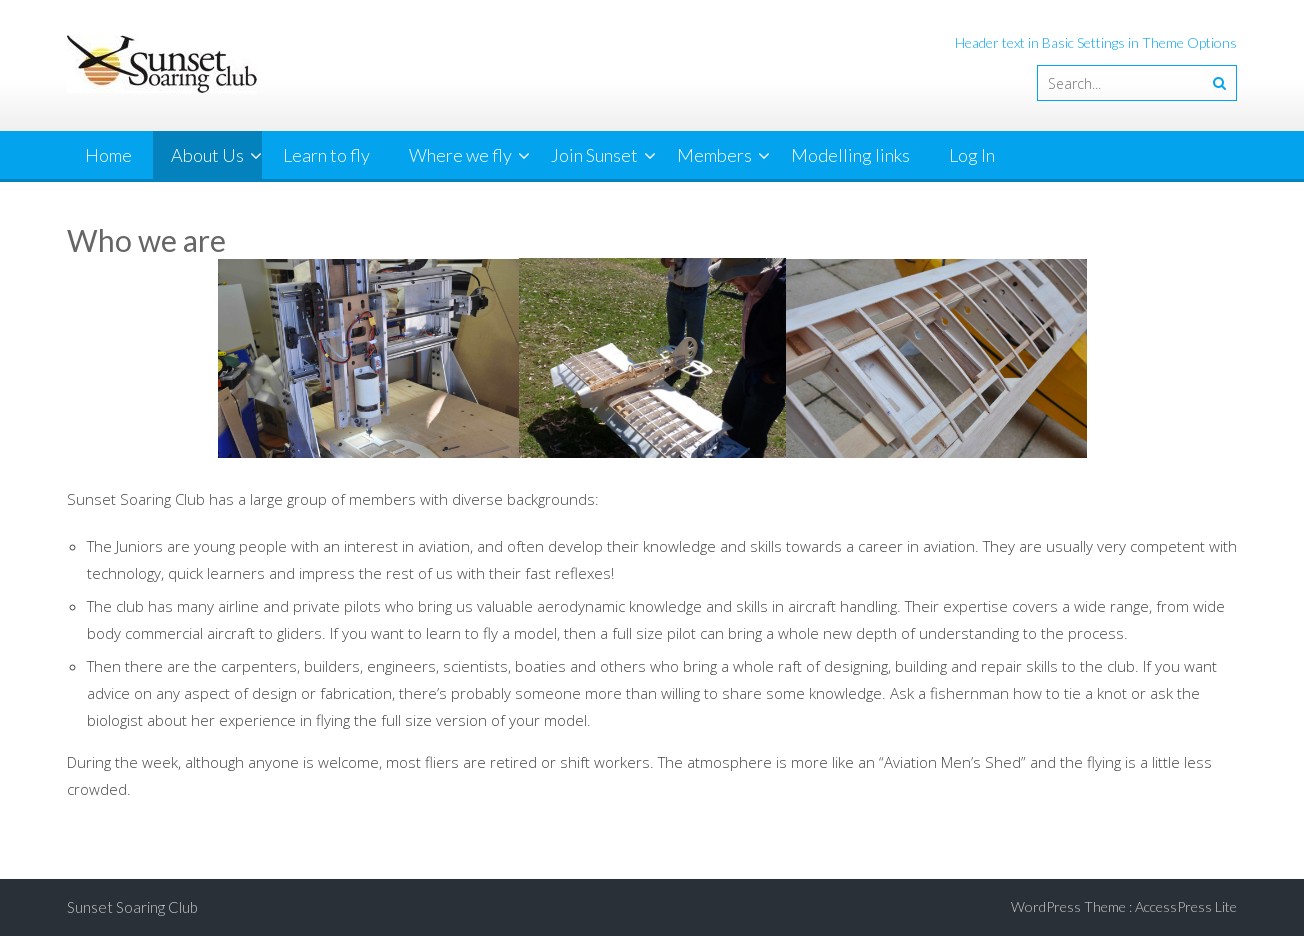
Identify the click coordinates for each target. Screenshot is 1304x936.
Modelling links (850, 155)
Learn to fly (326, 155)
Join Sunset (594, 155)
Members (714, 155)
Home (108, 155)
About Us (207, 155)
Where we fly (460, 155)
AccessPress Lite (1186, 906)
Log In (972, 155)
